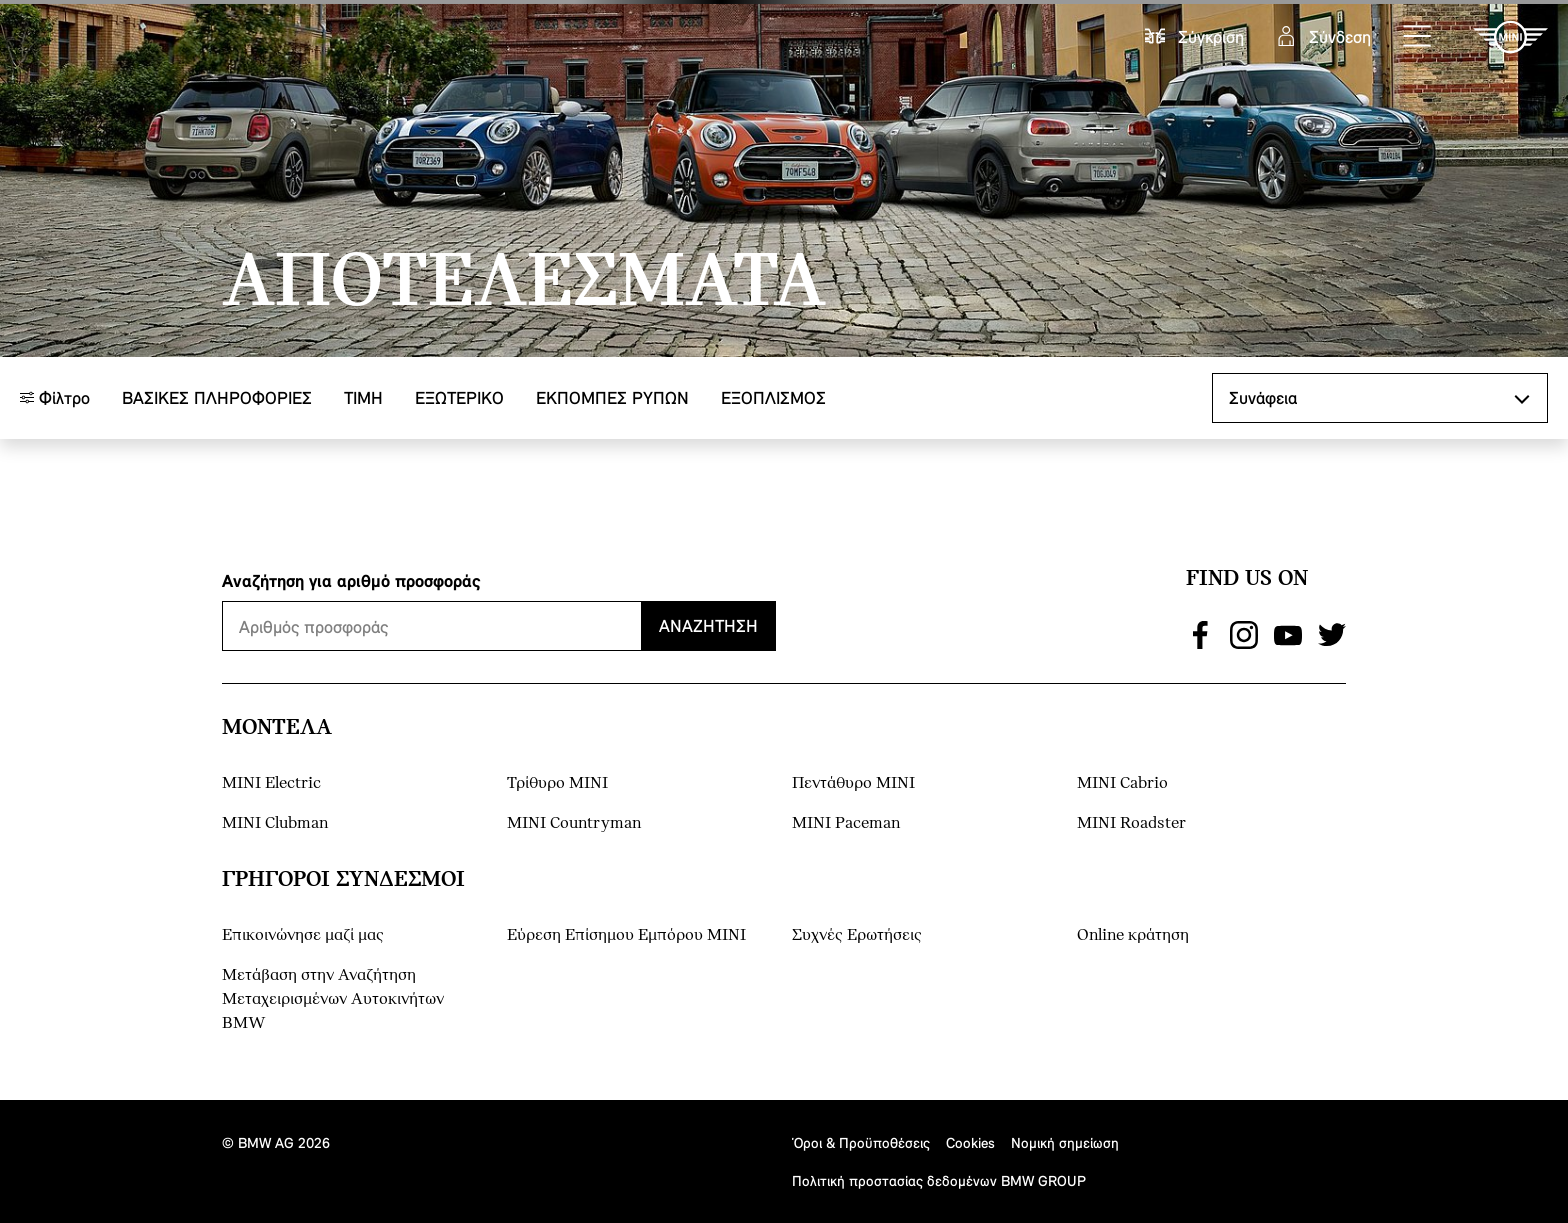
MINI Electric (271, 783)
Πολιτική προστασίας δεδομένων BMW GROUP (939, 1180)
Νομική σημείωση (1065, 1142)
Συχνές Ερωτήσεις (857, 935)
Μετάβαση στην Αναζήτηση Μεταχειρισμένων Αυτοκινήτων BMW (333, 999)
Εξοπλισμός (773, 397)
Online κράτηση (1133, 935)
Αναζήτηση (708, 625)
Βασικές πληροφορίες (217, 397)
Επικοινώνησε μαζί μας (303, 935)
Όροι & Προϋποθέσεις (861, 1142)
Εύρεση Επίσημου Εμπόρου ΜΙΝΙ (626, 935)
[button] (1418, 37)
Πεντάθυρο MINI (853, 783)
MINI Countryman (574, 823)
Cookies (970, 1142)
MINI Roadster (1131, 823)
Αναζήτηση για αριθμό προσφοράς (351, 580)
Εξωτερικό (459, 397)
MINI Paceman (846, 823)
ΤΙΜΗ (363, 397)
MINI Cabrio (1122, 783)
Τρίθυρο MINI (557, 783)
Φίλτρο (55, 397)
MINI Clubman (275, 823)
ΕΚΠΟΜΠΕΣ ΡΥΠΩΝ (612, 397)
